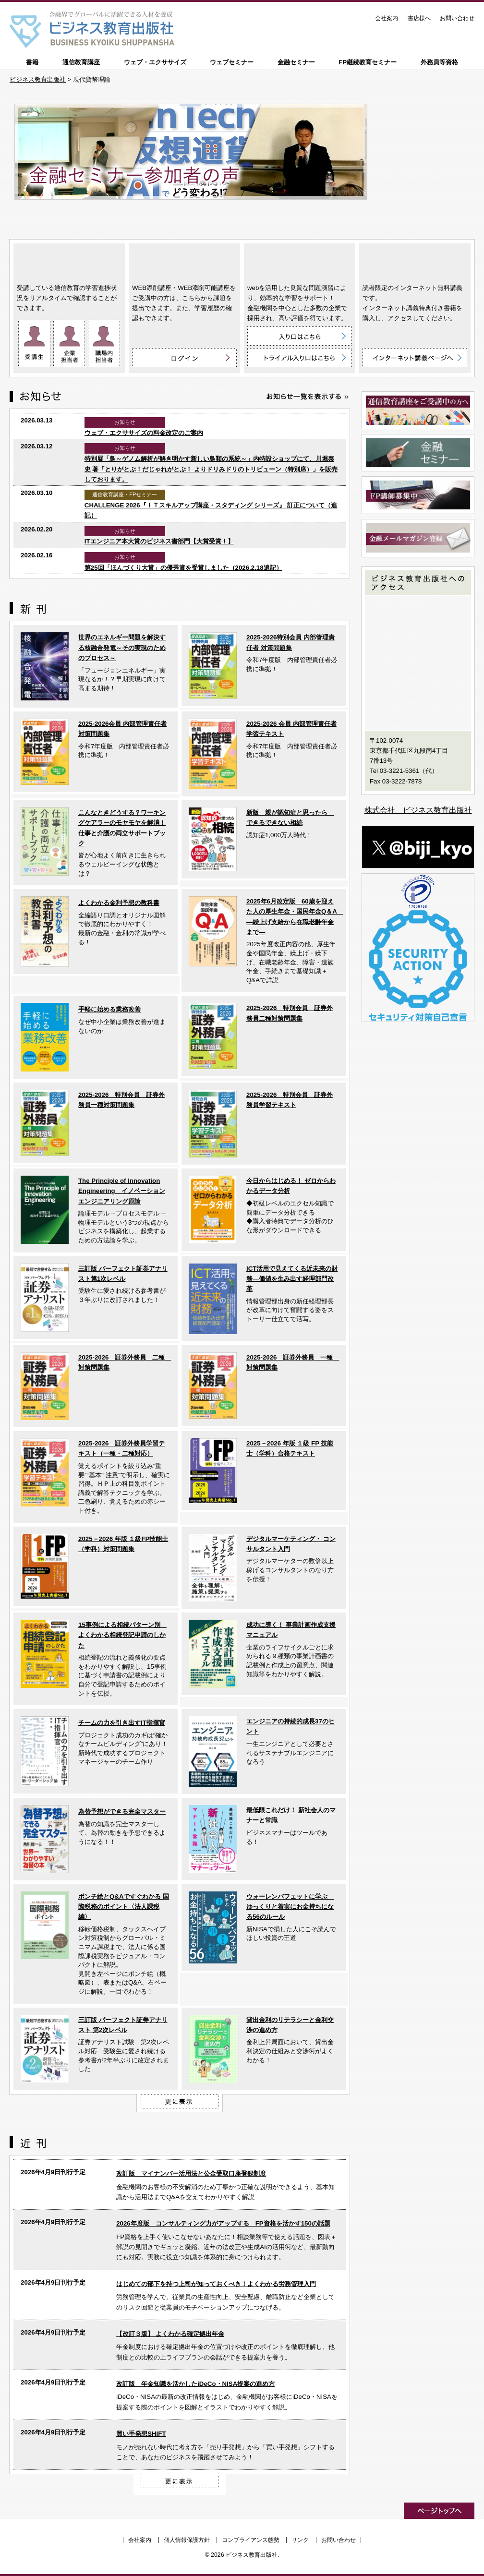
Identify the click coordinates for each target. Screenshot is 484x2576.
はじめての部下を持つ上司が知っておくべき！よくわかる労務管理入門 (216, 2283)
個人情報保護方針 (187, 2540)
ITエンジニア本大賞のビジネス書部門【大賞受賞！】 (159, 541)
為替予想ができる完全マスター (122, 1811)
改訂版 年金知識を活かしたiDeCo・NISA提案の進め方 (195, 2383)
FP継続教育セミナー (368, 62)
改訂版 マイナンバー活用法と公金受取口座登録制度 (191, 2173)
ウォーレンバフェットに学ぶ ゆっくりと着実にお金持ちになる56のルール (290, 1907)
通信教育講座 (81, 62)
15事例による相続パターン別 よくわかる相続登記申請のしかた (122, 1635)
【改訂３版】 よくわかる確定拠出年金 (170, 2333)
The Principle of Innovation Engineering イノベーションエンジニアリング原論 (121, 1191)
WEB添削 (184, 261)
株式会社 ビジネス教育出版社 (418, 810)
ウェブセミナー (232, 62)
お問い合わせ (457, 18)
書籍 (32, 62)
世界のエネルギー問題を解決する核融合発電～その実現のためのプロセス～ (122, 648)
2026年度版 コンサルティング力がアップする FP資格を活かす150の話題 (223, 2223)
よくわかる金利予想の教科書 (118, 902)
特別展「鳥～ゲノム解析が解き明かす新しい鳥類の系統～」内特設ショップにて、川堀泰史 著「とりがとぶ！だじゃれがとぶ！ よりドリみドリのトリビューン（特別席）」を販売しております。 (211, 469)
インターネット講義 (415, 261)
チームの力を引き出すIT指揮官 (121, 1722)
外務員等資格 (439, 62)
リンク (300, 2540)
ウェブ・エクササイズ (155, 62)
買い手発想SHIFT (141, 2433)
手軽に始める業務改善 (109, 1009)
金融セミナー (296, 62)
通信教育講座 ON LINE (69, 261)
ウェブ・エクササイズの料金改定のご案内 (144, 432)
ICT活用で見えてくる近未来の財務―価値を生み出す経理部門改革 (292, 1279)
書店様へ (419, 18)
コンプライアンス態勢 (250, 2540)
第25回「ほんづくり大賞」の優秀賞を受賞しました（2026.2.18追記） (183, 567)
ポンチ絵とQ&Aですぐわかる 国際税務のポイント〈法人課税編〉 (123, 1907)
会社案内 (386, 18)
